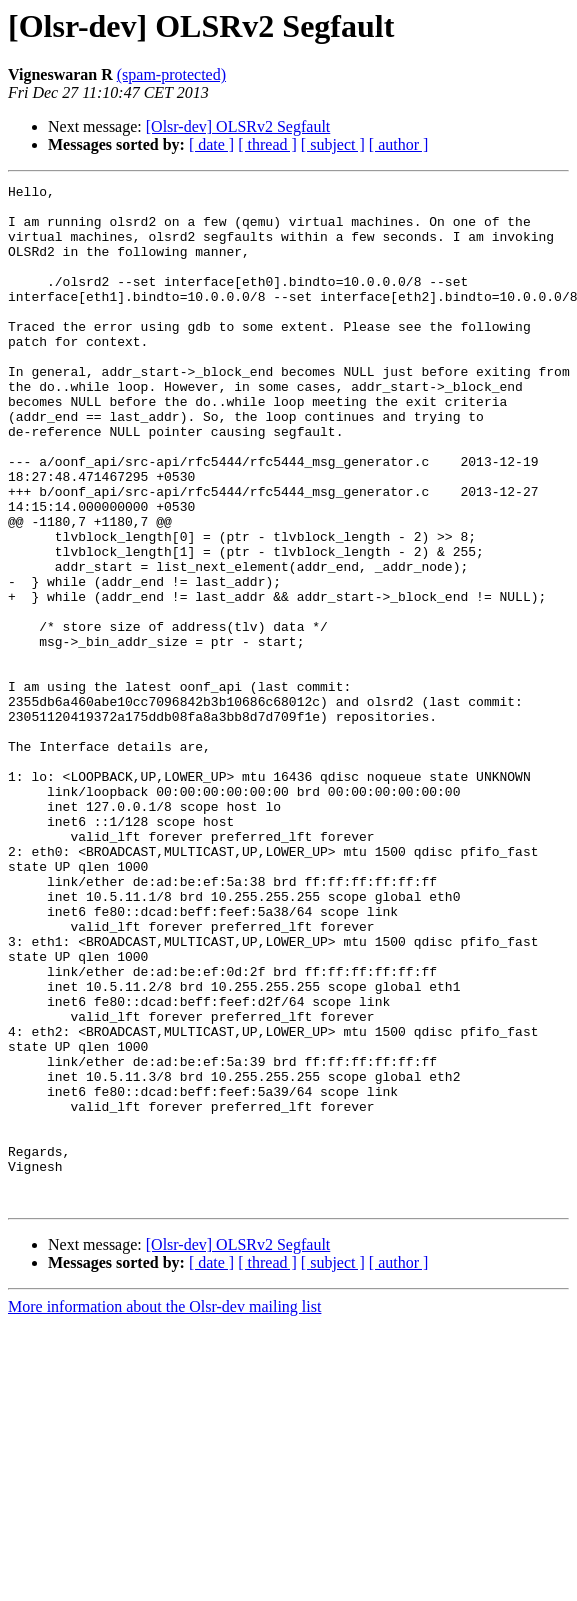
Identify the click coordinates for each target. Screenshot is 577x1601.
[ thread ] (267, 144)
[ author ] (399, 144)
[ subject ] (333, 144)
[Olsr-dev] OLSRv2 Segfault (238, 126)
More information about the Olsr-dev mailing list (164, 1510)
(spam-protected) (171, 74)
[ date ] (211, 144)
